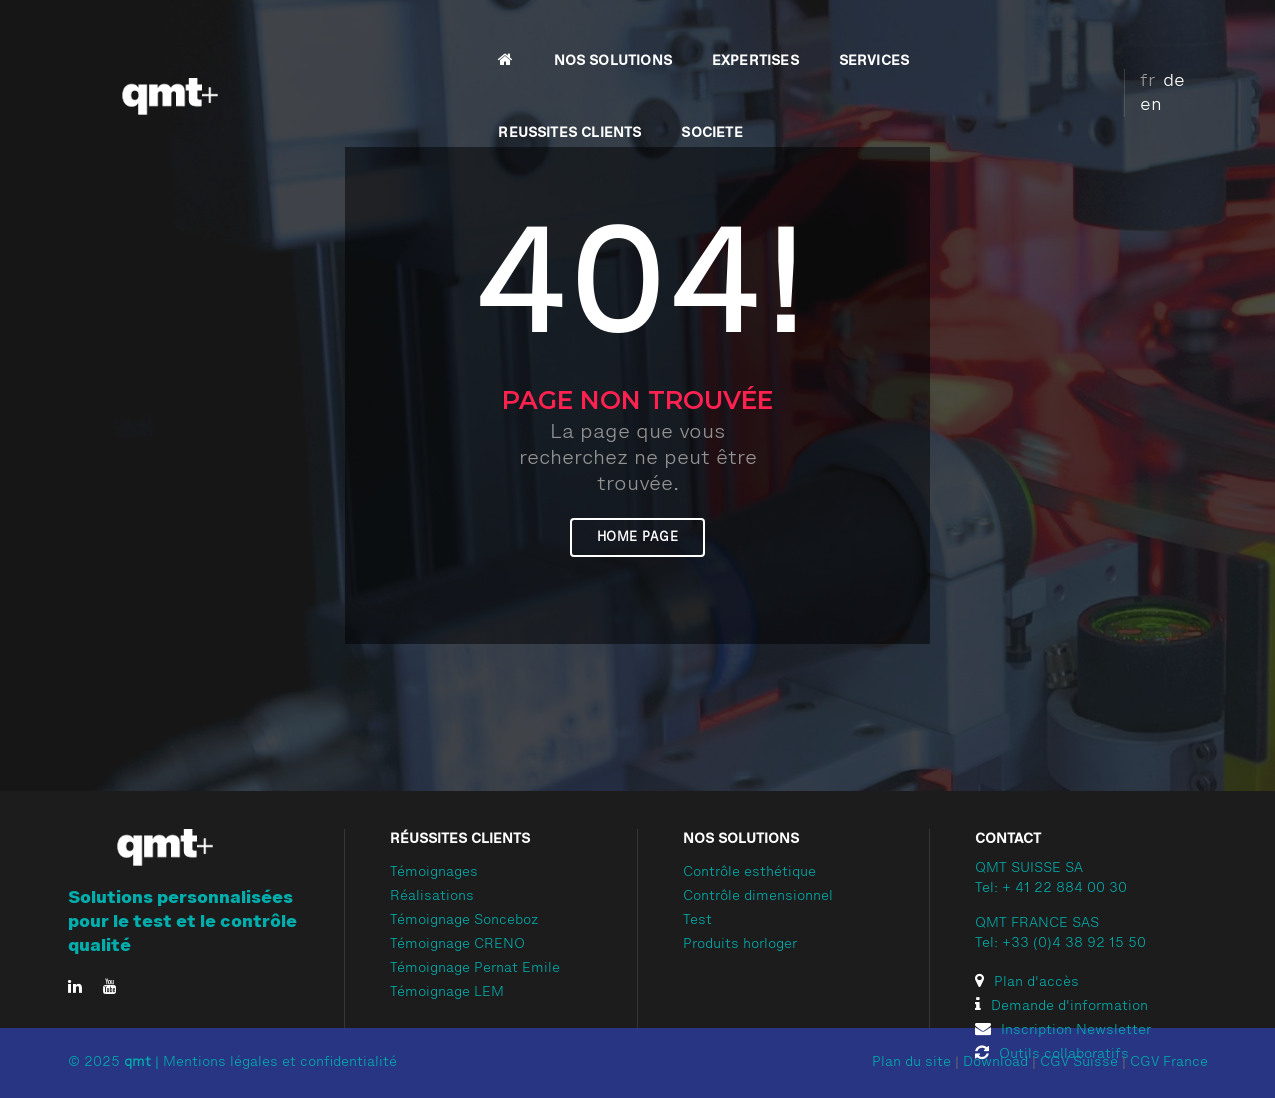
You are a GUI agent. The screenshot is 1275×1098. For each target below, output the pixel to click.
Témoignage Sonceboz (464, 921)
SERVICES (747, 36)
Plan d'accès (1027, 983)
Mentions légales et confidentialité (280, 1063)
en (1189, 33)
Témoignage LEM (447, 993)
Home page (638, 537)
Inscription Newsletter (1063, 1031)
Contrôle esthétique (749, 873)
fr (1132, 33)
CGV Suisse (1079, 1063)
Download (995, 1063)
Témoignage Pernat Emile (475, 969)
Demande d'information (1061, 1007)
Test (697, 921)
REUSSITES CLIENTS (893, 36)
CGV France (1169, 1063)
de (1159, 33)
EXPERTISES (628, 36)
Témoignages (434, 873)
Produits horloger (740, 945)
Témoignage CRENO (457, 945)
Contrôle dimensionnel (758, 897)
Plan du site (911, 1063)
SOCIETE (1035, 36)
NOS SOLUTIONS (486, 36)
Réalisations (432, 897)
